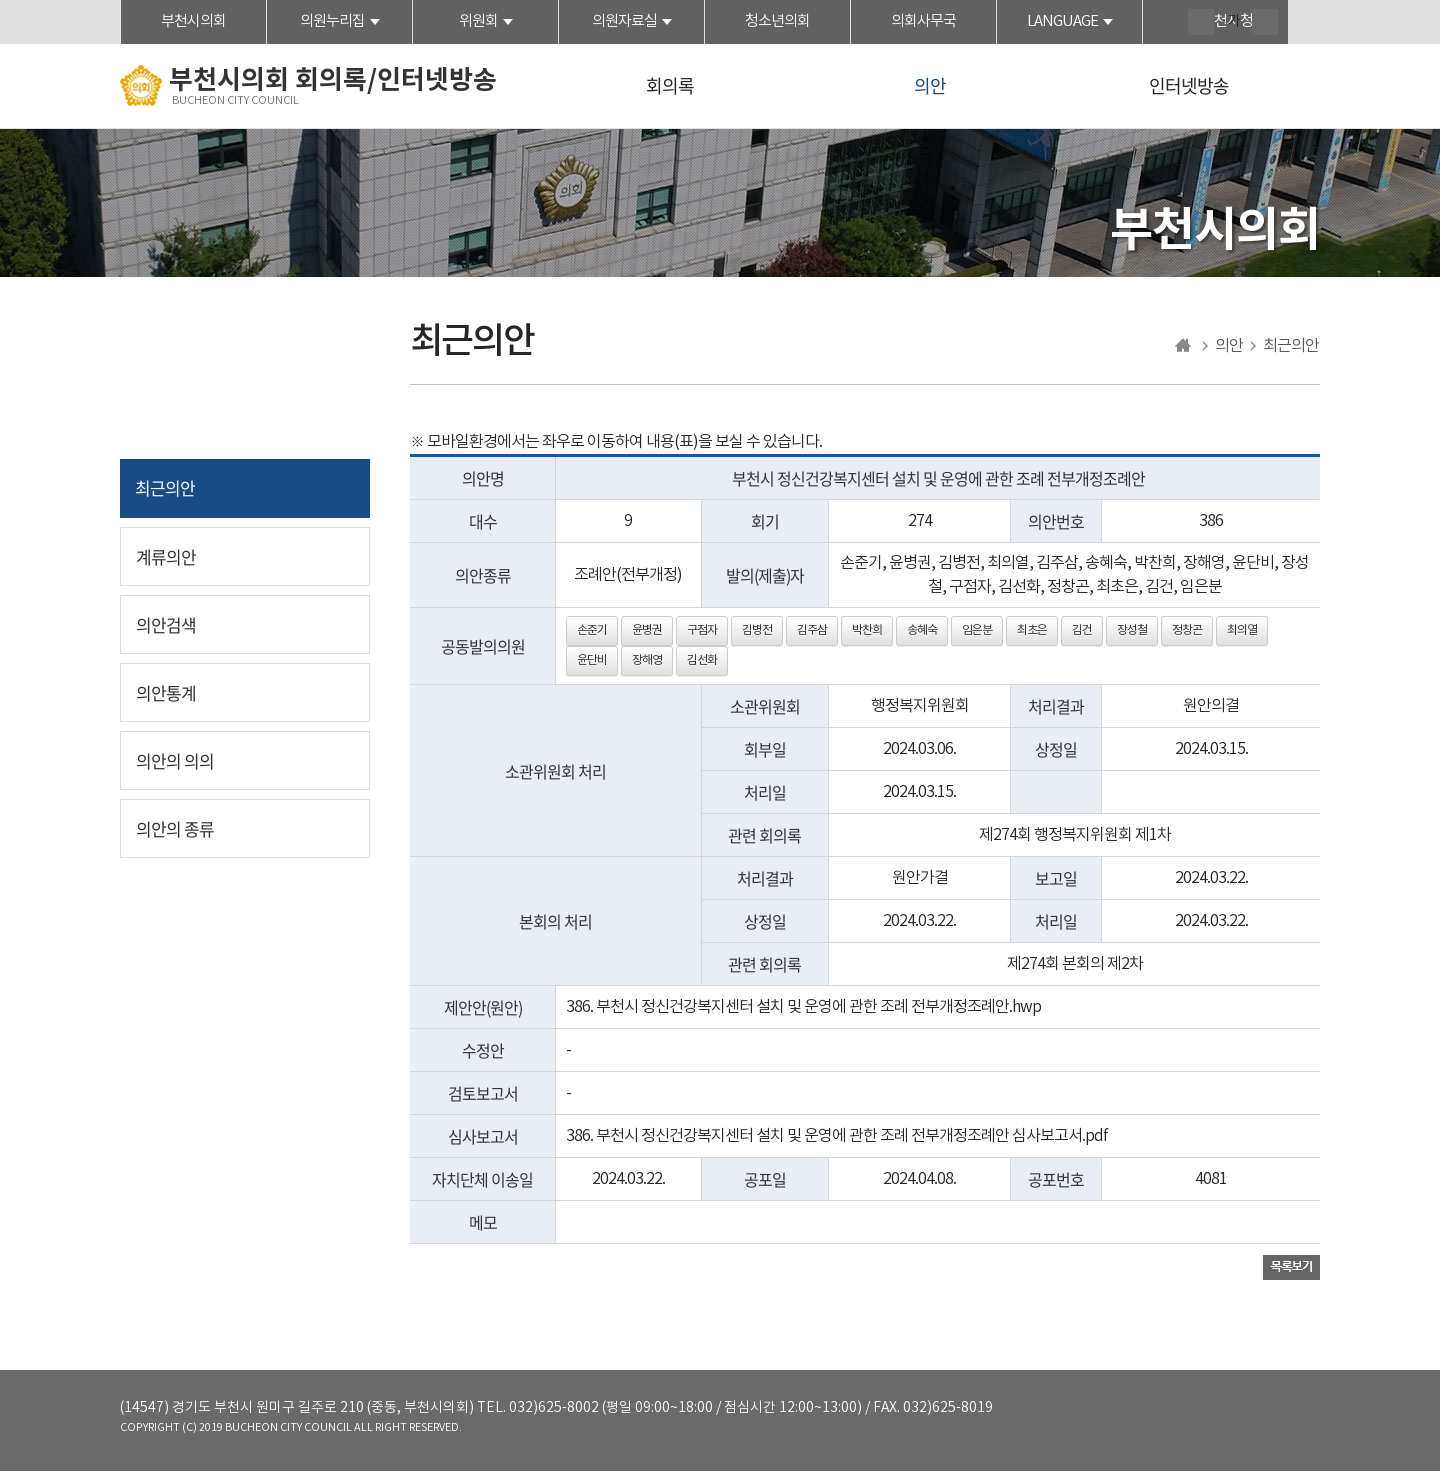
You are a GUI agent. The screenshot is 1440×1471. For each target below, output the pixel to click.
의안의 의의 (175, 760)
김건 (1082, 630)
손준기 (592, 630)
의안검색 (166, 624)
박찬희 (867, 630)
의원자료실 (624, 21)
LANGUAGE (1062, 21)
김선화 (702, 660)
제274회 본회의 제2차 (1075, 964)
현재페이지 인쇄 (1307, 24)
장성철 (1132, 630)
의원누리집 (332, 21)
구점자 (702, 630)
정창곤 (1187, 630)
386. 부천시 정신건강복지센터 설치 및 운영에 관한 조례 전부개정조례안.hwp (803, 1007)
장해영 (647, 660)
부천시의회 (193, 21)
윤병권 (647, 630)
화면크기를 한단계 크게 (1201, 22)
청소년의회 (777, 21)
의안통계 (166, 692)
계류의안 (166, 556)
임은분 (977, 630)
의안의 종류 (175, 828)
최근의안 (165, 487)
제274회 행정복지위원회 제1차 (1075, 835)
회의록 (670, 85)
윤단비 (592, 660)
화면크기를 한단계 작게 (1265, 22)
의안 (930, 85)
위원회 (478, 21)
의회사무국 (923, 21)
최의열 (1242, 630)
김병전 (757, 630)
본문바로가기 (0, 0)
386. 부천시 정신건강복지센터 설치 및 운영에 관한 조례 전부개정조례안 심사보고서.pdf (837, 1136)
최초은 (1032, 630)
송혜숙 (922, 630)
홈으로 (1183, 346)
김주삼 (812, 630)
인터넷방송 (1189, 85)
